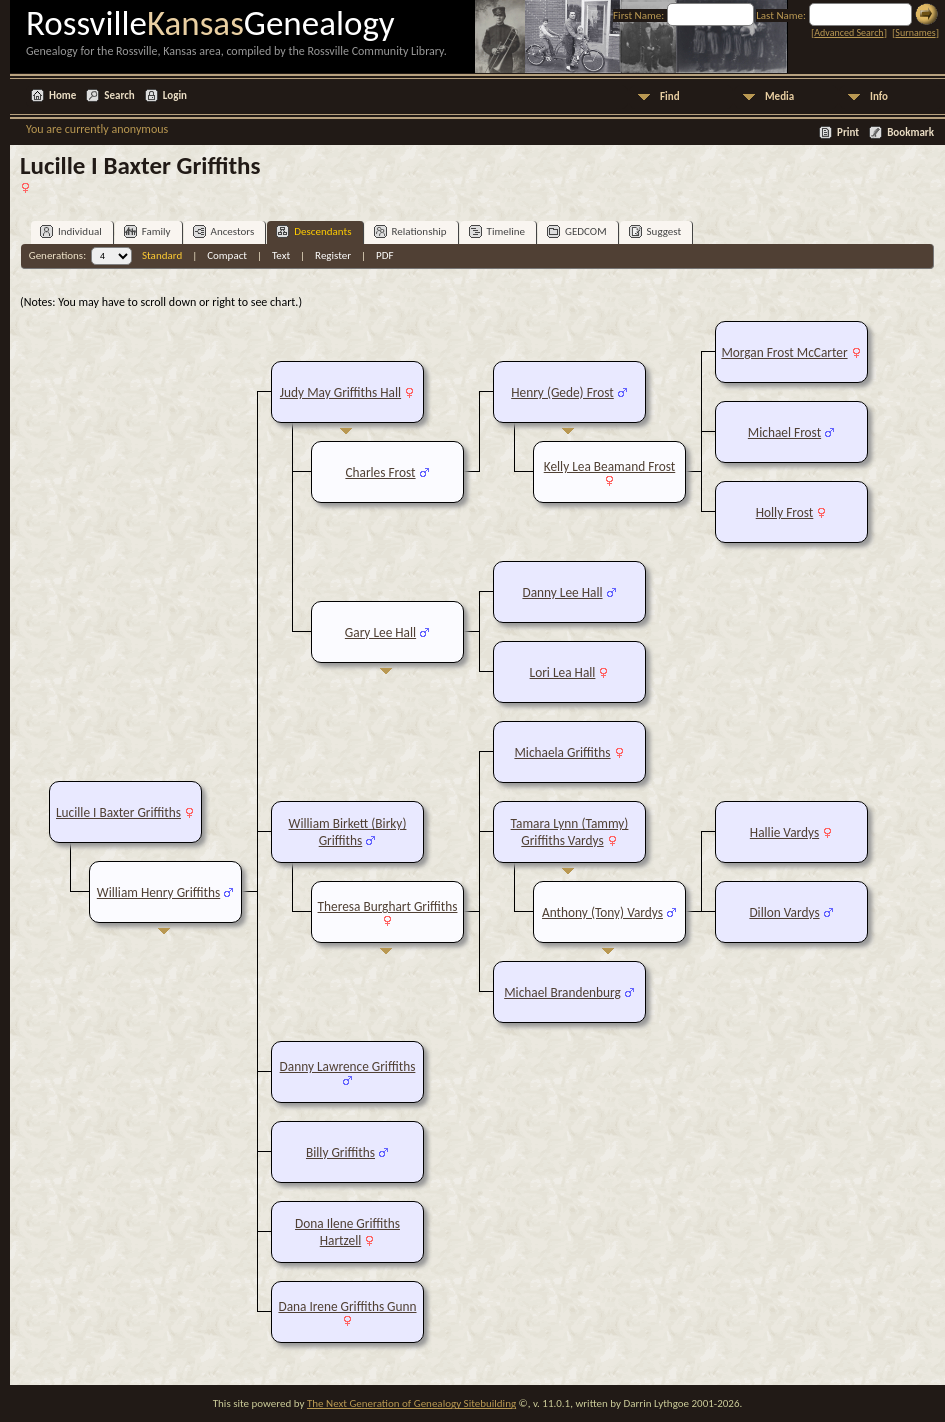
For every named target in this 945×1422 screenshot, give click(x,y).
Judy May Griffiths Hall (340, 392)
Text (281, 255)
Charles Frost (380, 472)
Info (879, 96)
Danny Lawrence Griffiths (348, 1066)
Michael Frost (784, 432)
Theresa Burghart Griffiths (388, 906)
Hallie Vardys (784, 832)
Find (670, 96)
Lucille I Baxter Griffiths (118, 812)
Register (333, 255)
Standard (162, 255)
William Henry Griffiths (158, 892)
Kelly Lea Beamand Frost (610, 466)
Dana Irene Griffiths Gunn (347, 1306)
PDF (385, 255)
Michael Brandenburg (562, 992)
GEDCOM (577, 231)
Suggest (655, 231)
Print (848, 132)
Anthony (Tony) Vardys (602, 912)
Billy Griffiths (340, 1152)
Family (147, 231)
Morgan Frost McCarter (784, 352)
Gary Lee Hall (380, 632)
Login (175, 95)
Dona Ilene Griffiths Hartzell (347, 1232)
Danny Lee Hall (562, 592)
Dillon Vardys (784, 912)
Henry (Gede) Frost (562, 392)
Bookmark (910, 132)
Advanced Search (848, 32)
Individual (71, 231)
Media (779, 96)
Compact (227, 255)
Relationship (410, 231)
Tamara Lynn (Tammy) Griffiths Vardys (570, 832)
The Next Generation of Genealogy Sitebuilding (411, 1403)
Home (62, 95)
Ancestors (224, 231)
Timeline (497, 231)
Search (119, 95)
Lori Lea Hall (563, 672)
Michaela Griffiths (562, 752)
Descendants (313, 231)
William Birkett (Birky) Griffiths (348, 832)
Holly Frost (785, 512)
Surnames (915, 32)
